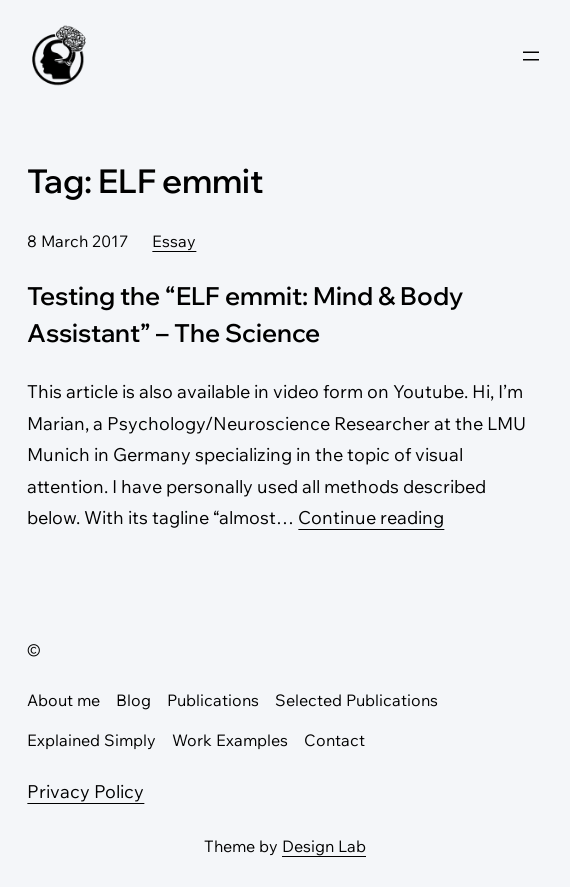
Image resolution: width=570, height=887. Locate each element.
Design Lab (324, 846)
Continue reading (371, 517)
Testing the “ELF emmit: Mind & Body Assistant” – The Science (245, 314)
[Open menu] (531, 56)
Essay (174, 241)
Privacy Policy (85, 791)
